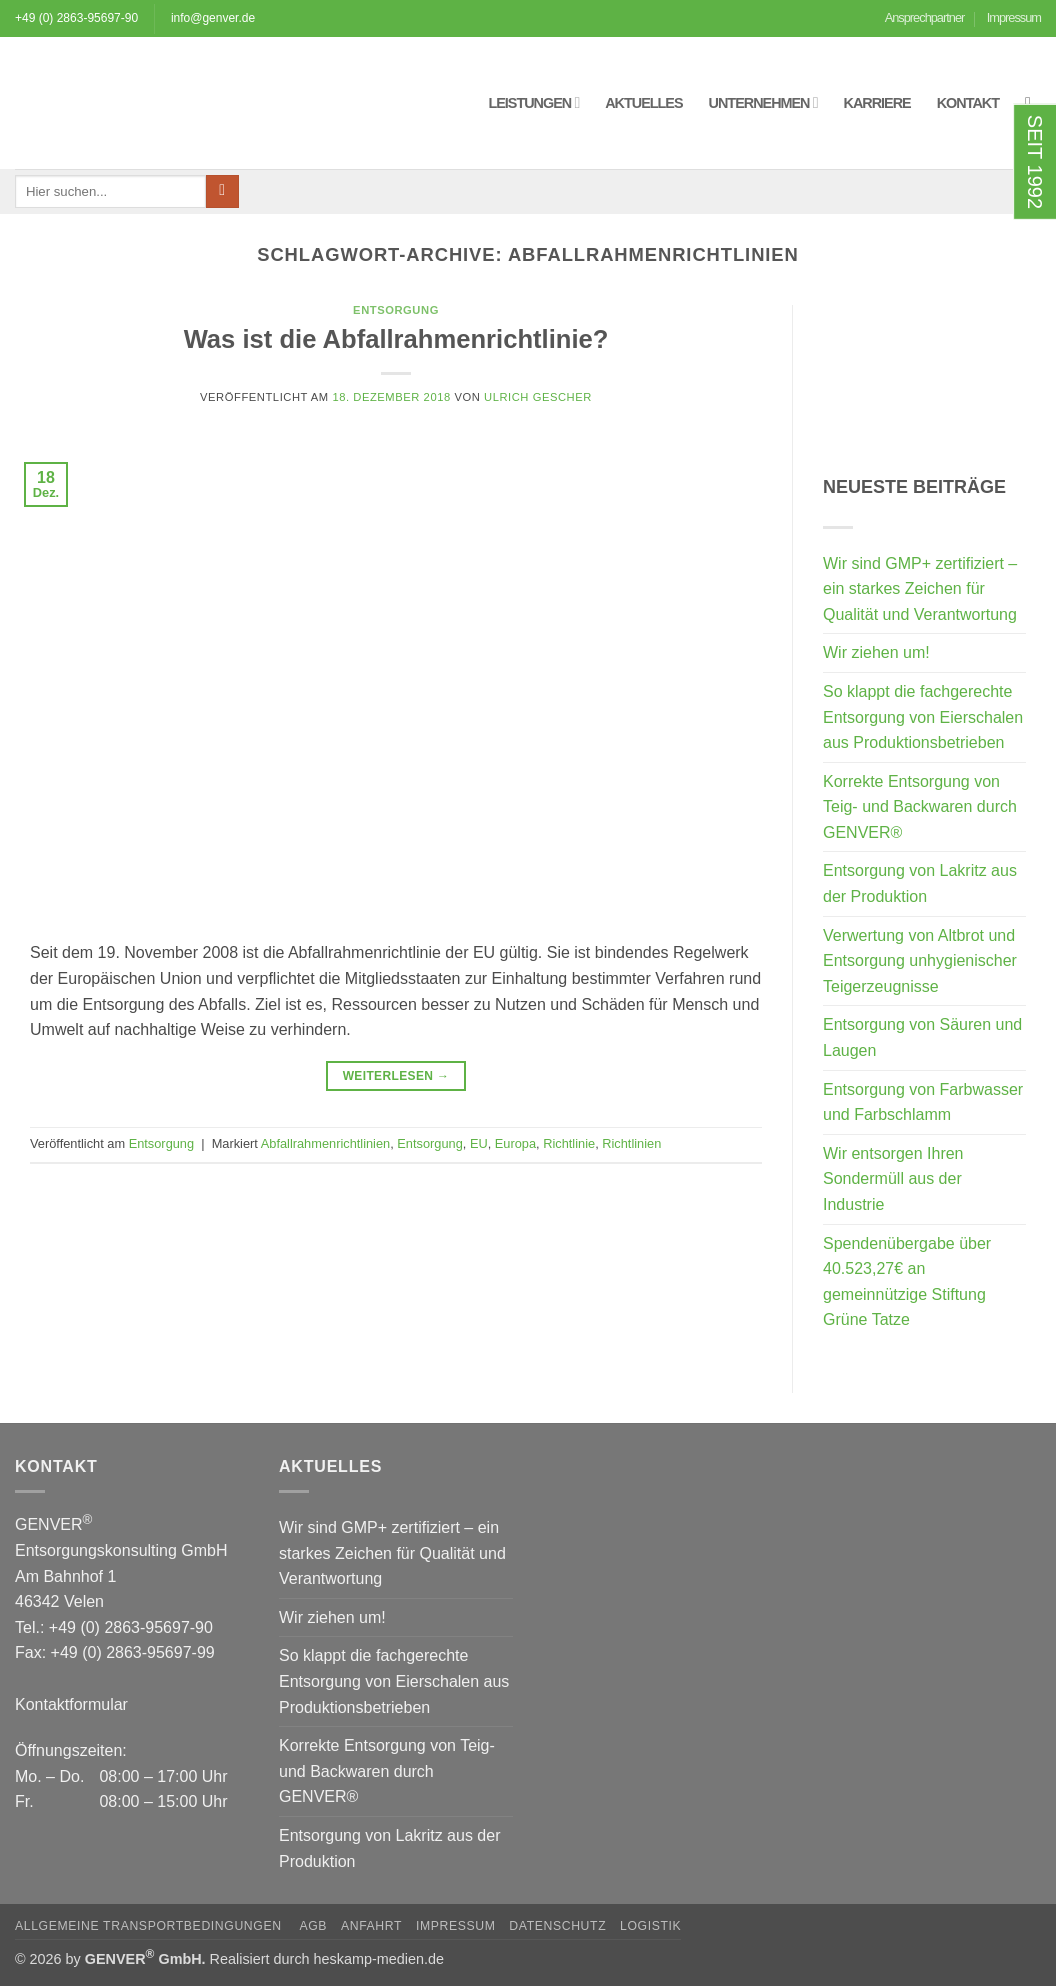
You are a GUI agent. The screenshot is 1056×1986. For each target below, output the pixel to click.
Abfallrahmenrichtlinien (325, 1143)
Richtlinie (569, 1143)
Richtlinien (631, 1143)
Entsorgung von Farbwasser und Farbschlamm (923, 1102)
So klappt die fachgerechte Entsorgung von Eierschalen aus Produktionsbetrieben (923, 717)
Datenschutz (557, 1926)
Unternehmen (763, 102)
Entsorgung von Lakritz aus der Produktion (920, 883)
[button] (1033, 102)
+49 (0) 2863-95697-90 (76, 18)
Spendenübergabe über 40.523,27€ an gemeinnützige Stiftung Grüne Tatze (907, 1282)
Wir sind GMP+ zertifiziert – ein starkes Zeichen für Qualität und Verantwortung (920, 589)
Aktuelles (643, 103)
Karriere (877, 103)
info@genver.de (213, 18)
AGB (313, 1926)
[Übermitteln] (222, 192)
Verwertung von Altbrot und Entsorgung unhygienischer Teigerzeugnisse (920, 961)
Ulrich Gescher (538, 397)
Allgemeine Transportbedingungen (150, 1926)
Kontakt (968, 103)
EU (479, 1143)
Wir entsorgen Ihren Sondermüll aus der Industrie (893, 1179)
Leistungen (533, 102)
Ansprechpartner (925, 17)
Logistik (650, 1926)
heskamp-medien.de (379, 1959)
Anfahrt (371, 1926)
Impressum (1014, 17)
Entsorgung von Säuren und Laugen (922, 1037)
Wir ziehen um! (876, 652)
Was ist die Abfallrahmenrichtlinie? (396, 339)
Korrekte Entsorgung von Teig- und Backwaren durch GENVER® (920, 807)
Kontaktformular (71, 1704)
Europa (515, 1143)
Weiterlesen (396, 1076)
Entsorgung (396, 310)
